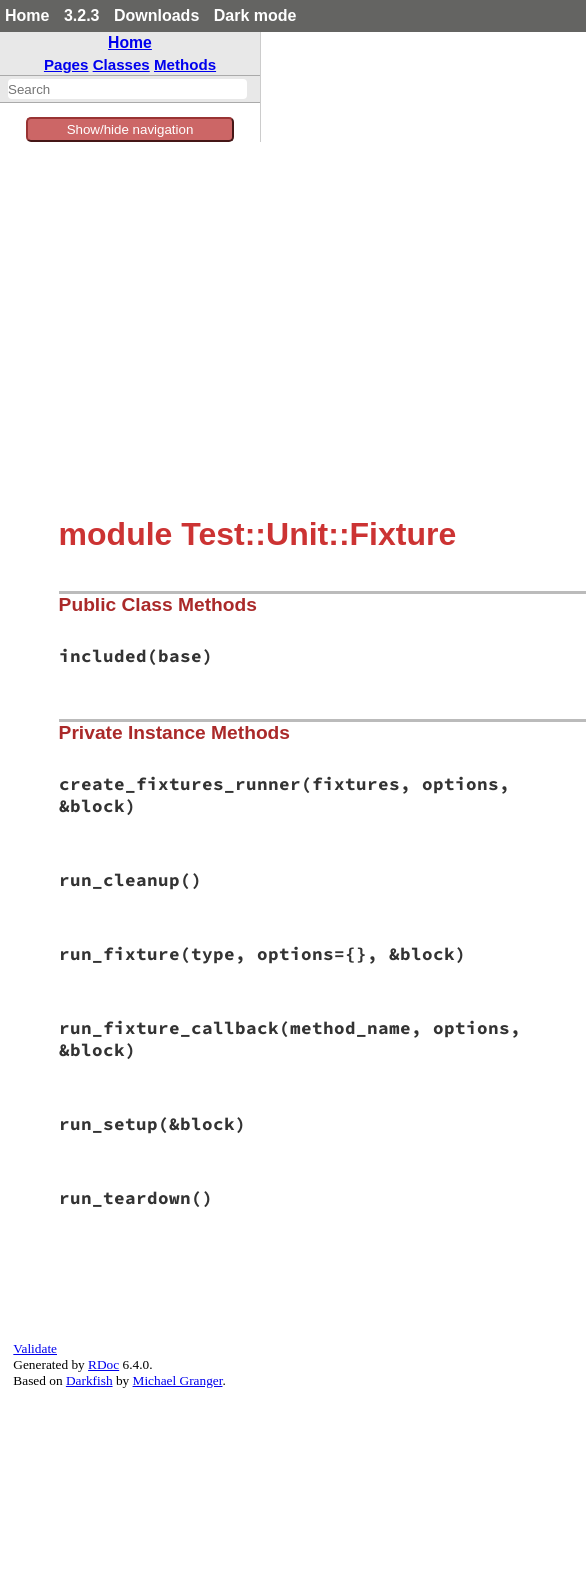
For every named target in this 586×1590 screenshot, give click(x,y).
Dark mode (255, 15)
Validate (35, 1348)
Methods (185, 64)
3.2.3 (82, 15)
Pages (66, 64)
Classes (121, 64)
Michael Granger (178, 1380)
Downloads (156, 15)
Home (27, 15)
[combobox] (127, 89)
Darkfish (89, 1380)
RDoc (103, 1364)
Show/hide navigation (130, 129)
